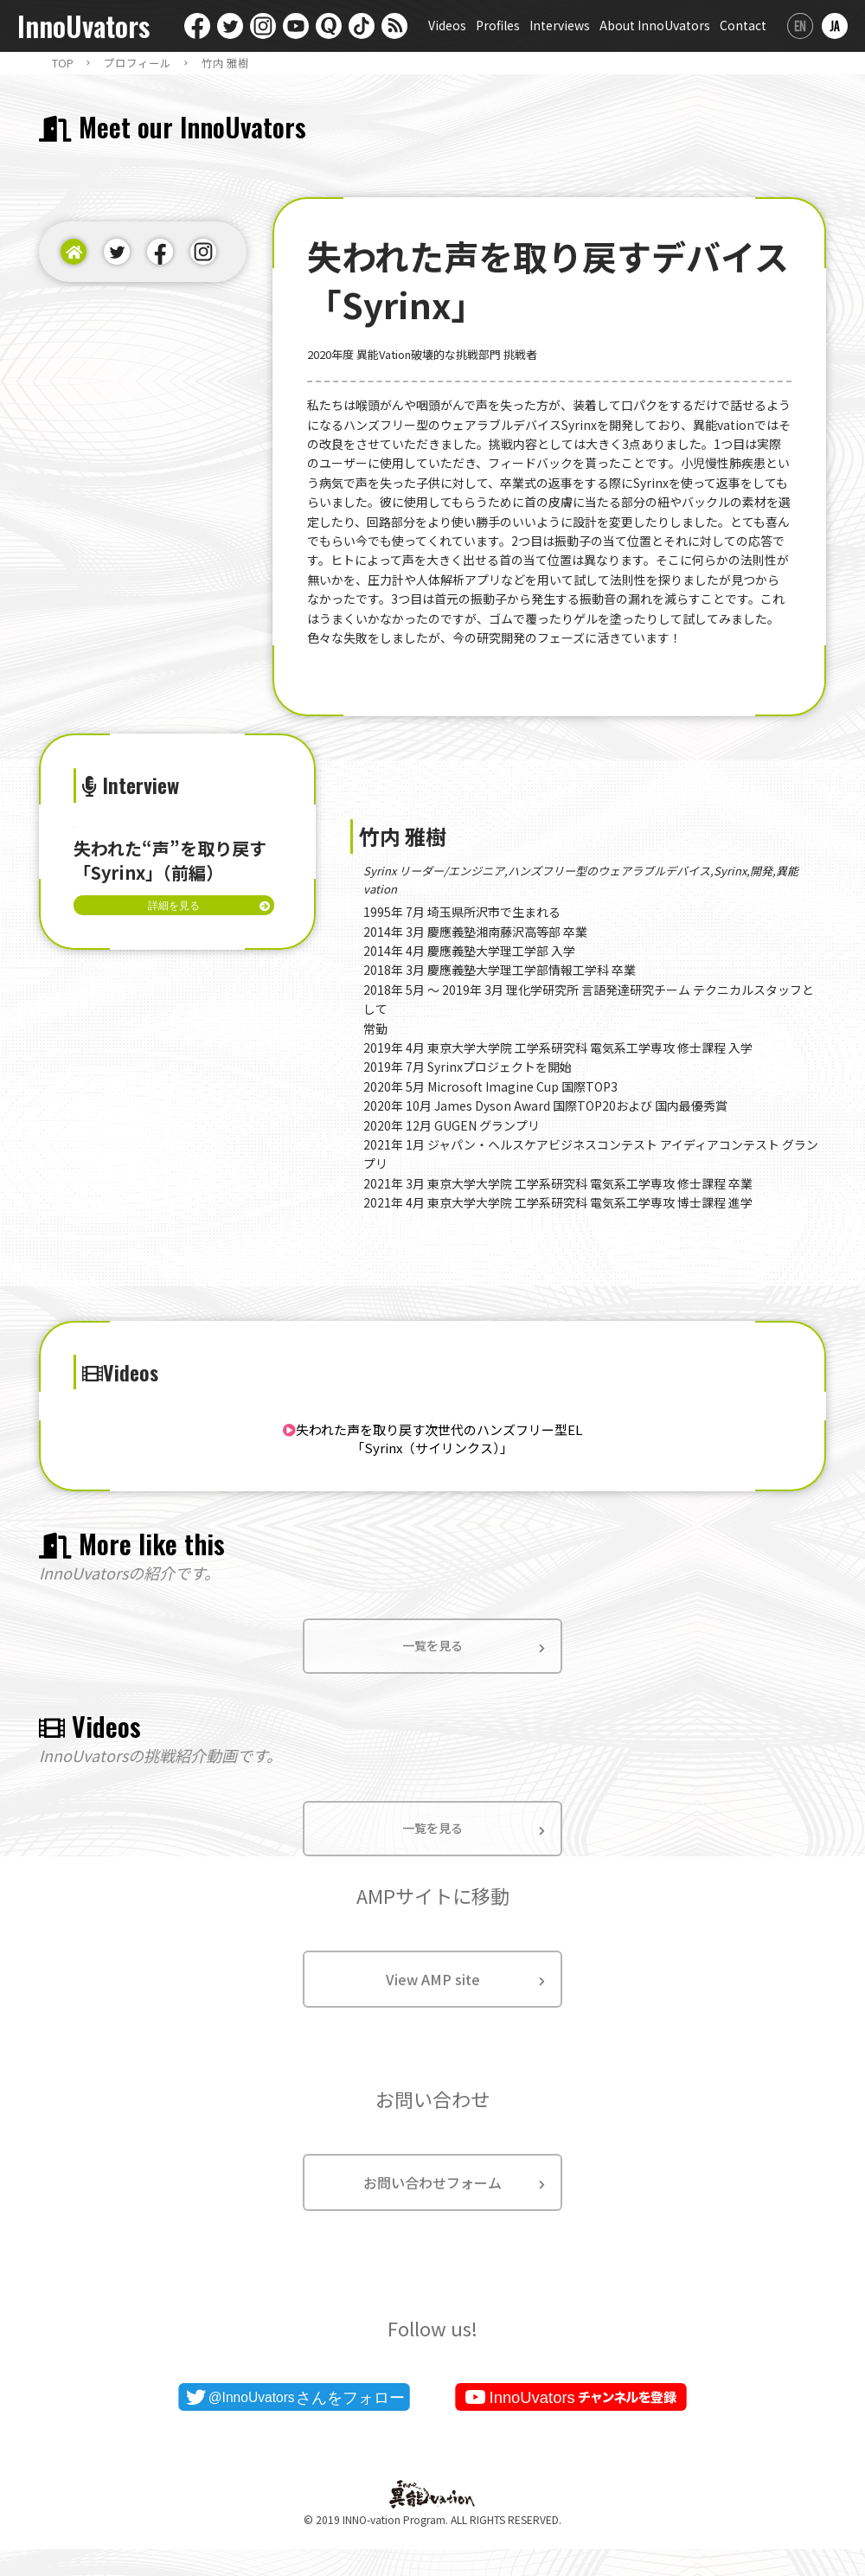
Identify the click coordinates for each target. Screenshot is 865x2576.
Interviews (559, 25)
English (800, 26)
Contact (743, 25)
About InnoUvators (654, 25)
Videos (447, 25)
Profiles (498, 25)
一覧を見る (432, 1669)
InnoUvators (83, 26)
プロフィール (137, 63)
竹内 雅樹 (225, 63)
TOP (63, 63)
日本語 (835, 26)
